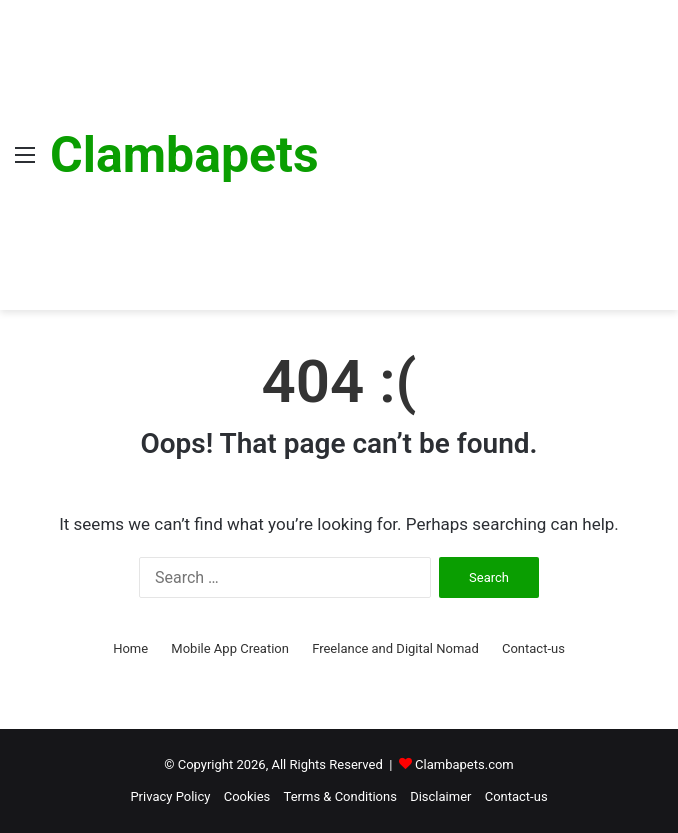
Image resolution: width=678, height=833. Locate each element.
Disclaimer (440, 796)
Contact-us (533, 648)
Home (130, 648)
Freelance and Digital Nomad (395, 648)
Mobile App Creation (230, 648)
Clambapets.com (464, 764)
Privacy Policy (170, 796)
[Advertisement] (491, 150)
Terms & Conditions (340, 796)
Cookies (247, 796)
